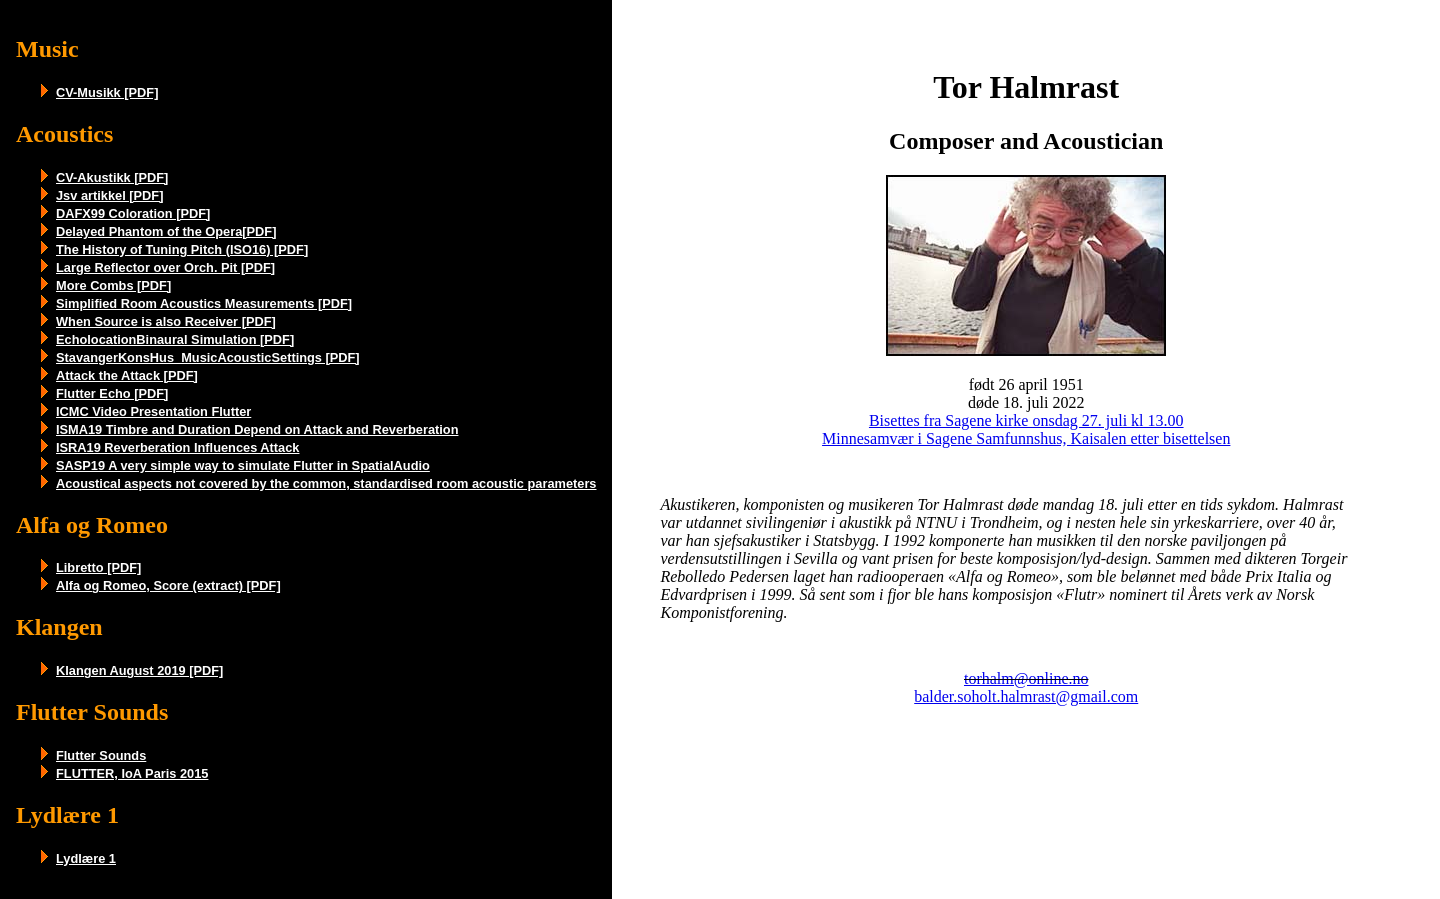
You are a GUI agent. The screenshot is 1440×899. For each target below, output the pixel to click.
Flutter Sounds (101, 755)
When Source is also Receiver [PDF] (166, 321)
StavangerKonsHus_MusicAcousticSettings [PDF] (208, 357)
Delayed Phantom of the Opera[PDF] (166, 231)
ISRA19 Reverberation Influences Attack (177, 447)
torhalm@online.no (1026, 678)
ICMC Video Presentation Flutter (153, 411)
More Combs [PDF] (113, 285)
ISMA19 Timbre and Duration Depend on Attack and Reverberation (257, 429)
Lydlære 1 (86, 858)
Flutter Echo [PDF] (112, 393)
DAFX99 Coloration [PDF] (133, 213)
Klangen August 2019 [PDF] (139, 670)
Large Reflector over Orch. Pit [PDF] (165, 267)
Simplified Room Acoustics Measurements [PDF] (204, 303)
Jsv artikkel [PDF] (109, 195)
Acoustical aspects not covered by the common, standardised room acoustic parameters (326, 483)
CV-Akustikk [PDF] (112, 177)
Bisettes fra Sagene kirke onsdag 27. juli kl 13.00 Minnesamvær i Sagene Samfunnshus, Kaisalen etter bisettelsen (1026, 429)
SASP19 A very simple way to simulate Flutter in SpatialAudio (243, 465)
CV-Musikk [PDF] (107, 92)
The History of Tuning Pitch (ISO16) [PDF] (182, 249)
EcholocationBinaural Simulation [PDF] (175, 339)
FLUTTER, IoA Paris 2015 (132, 773)
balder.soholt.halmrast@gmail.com (1026, 696)
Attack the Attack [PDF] (127, 375)
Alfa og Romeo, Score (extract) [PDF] (168, 585)
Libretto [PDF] (98, 567)
